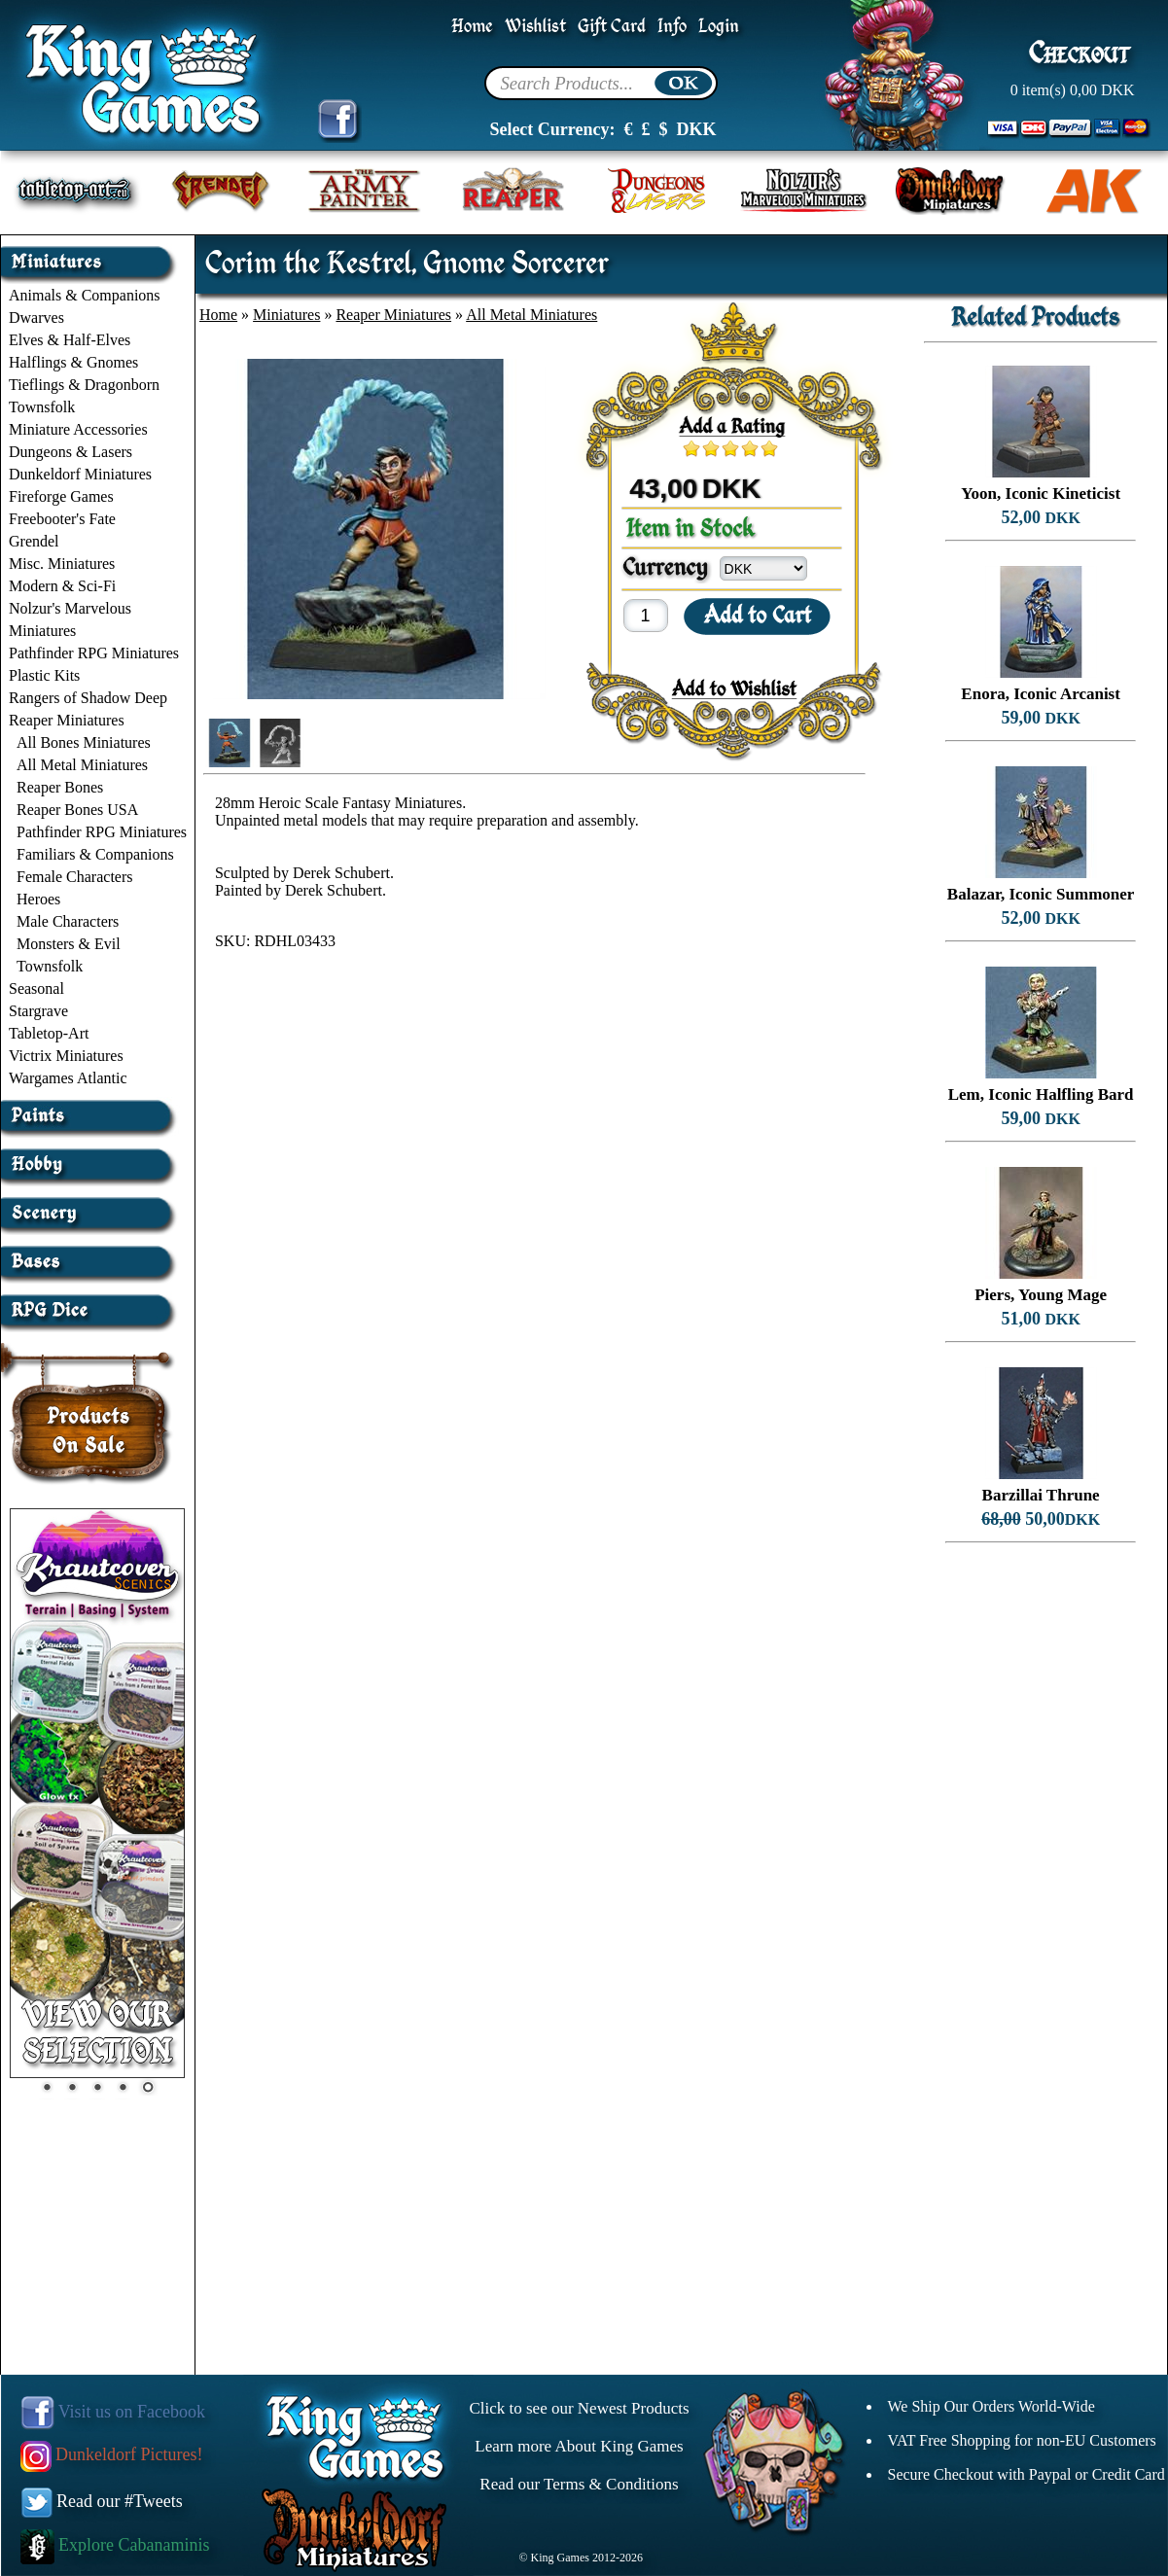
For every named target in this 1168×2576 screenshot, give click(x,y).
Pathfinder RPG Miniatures (94, 653)
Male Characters (68, 921)
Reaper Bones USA (77, 809)
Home (472, 27)
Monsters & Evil (69, 943)
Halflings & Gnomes (73, 362)
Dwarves (36, 317)
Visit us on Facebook (113, 2411)
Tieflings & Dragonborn (84, 384)
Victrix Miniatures (66, 1055)
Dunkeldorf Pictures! (111, 2454)
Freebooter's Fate (62, 519)
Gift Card (612, 27)
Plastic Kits (44, 675)
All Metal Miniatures (82, 765)
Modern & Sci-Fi (62, 586)
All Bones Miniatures (84, 742)
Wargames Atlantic (68, 1078)
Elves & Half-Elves (69, 340)
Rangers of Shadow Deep (88, 697)
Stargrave (38, 1011)
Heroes (38, 899)
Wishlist (535, 27)
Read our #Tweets (102, 2501)
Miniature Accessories (78, 429)
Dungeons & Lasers (70, 451)
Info (672, 27)
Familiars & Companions (95, 854)
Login (718, 27)
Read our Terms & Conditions (578, 2484)
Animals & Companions (84, 295)
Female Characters (75, 876)
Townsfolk (42, 407)
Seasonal (36, 988)
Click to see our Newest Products (579, 2408)
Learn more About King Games (579, 2446)
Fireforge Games (61, 496)
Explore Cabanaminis (115, 2545)
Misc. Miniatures (62, 563)
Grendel (34, 541)
